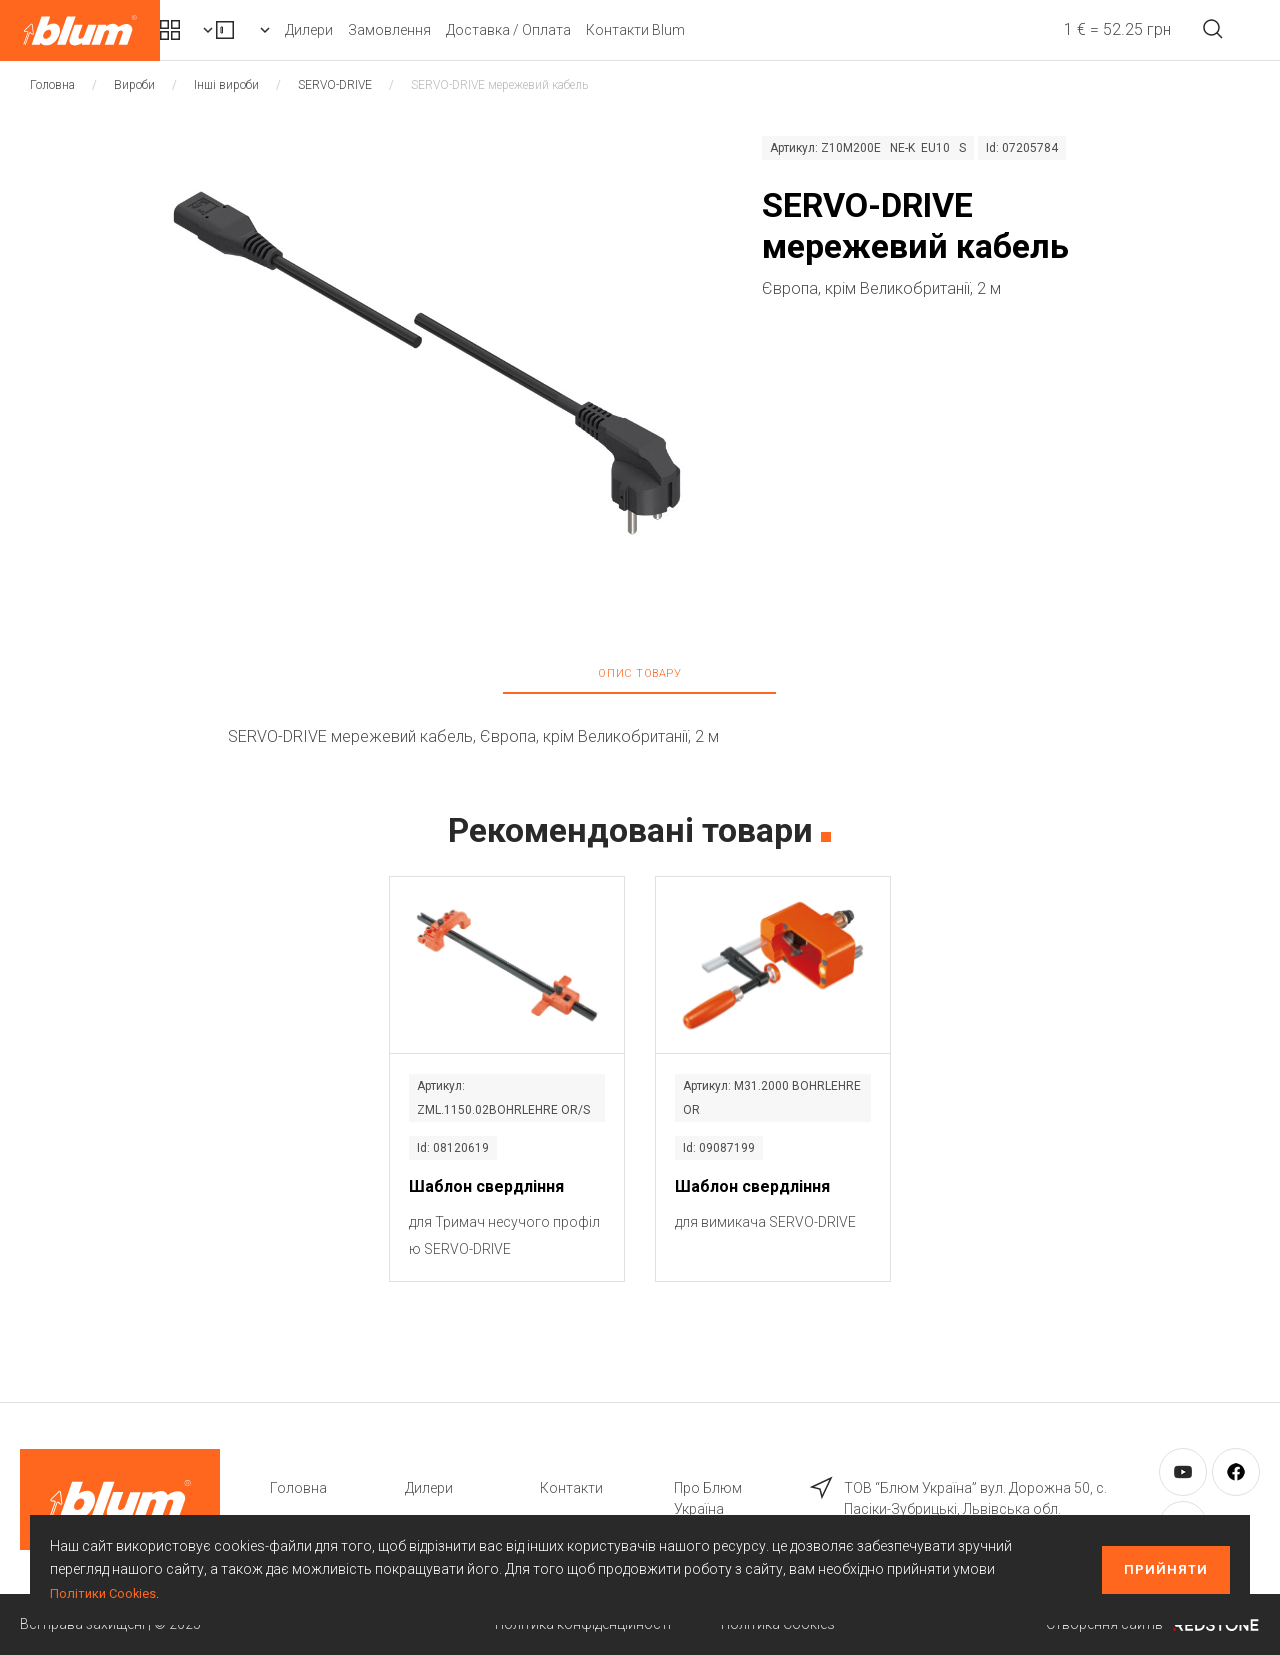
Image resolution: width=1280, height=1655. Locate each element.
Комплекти (238, 30)
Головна (52, 85)
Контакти (571, 1488)
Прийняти (1166, 1569)
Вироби (385, 30)
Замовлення (573, 30)
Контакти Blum (819, 30)
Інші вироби (226, 85)
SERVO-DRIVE (335, 85)
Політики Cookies (105, 1593)
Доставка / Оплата (692, 30)
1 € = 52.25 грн (1077, 29)
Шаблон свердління (486, 1186)
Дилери (493, 30)
